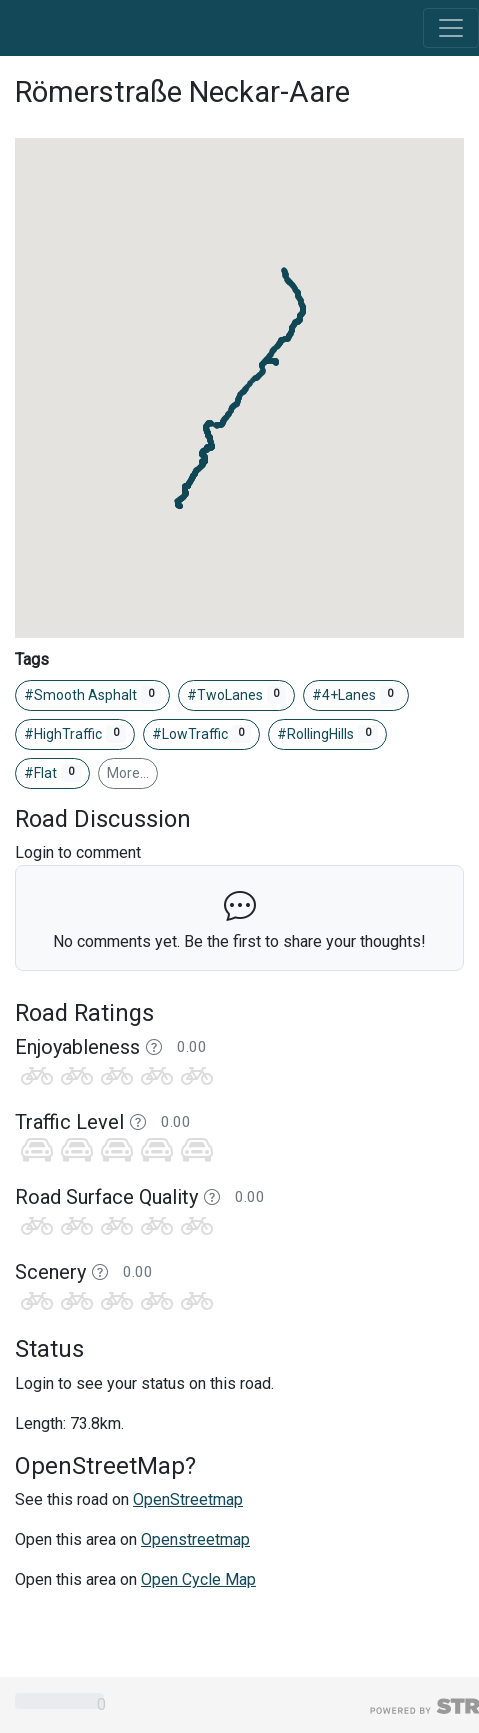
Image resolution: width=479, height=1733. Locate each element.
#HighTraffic (75, 734)
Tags (32, 659)
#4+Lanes (356, 695)
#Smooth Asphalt (92, 695)
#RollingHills (327, 734)
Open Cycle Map (198, 1579)
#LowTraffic (202, 734)
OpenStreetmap (188, 1499)
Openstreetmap (195, 1539)
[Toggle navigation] (451, 28)
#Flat (52, 773)
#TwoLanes (237, 695)
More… (128, 773)
